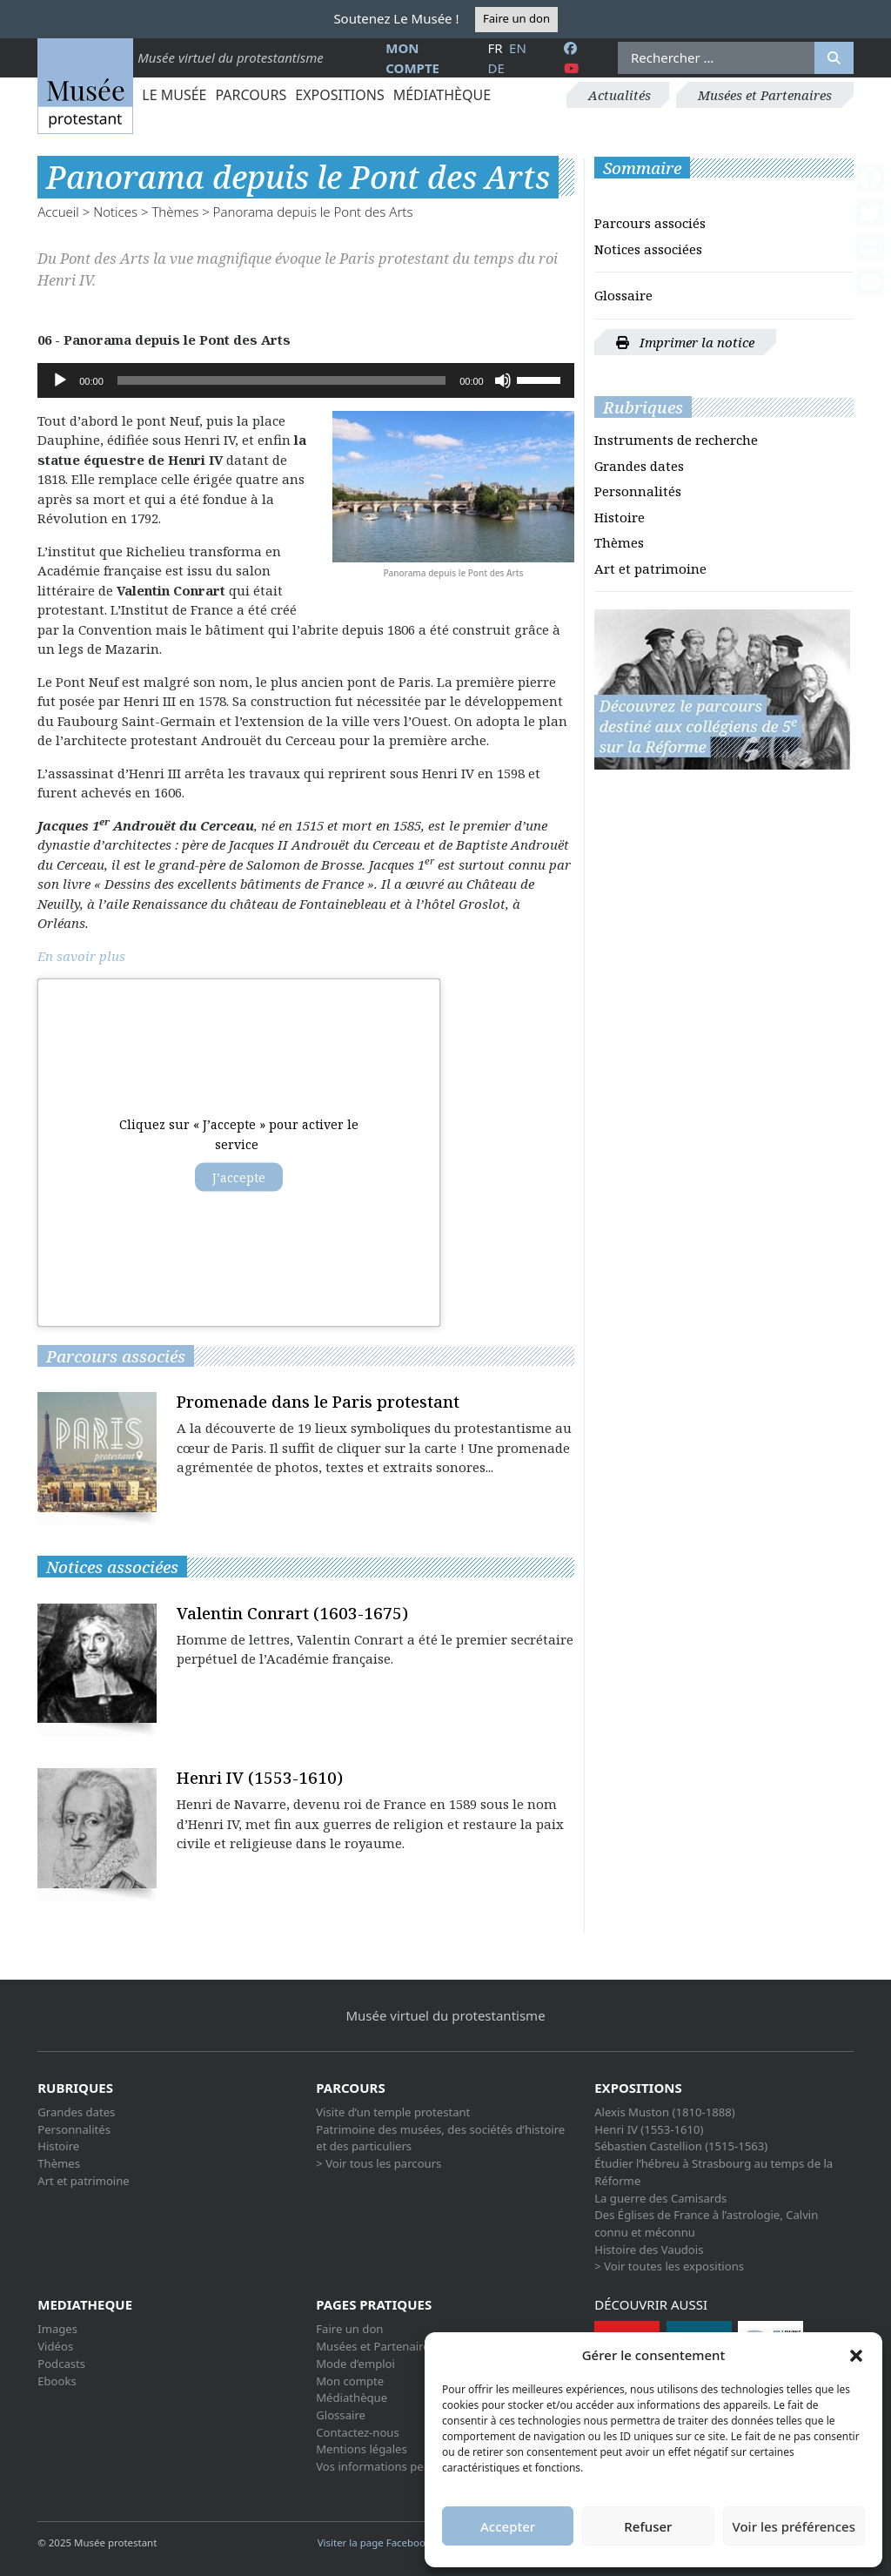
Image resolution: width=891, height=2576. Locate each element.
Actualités (619, 95)
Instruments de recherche (676, 439)
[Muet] (503, 380)
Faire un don (516, 18)
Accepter (507, 2526)
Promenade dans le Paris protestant (318, 1401)
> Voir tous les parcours (378, 2163)
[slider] (281, 380)
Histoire (619, 517)
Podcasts (61, 2363)
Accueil (58, 211)
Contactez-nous (357, 2432)
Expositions (339, 94)
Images (57, 2329)
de (495, 68)
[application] (305, 380)
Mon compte (350, 2381)
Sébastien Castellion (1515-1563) (680, 2146)
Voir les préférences (794, 2526)
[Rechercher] (834, 58)
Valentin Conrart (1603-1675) (292, 1613)
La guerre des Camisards (660, 2198)
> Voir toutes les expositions (669, 2266)
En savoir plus (81, 956)
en (517, 48)
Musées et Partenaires (765, 95)
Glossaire (623, 295)
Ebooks (57, 2381)
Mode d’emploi (355, 2363)
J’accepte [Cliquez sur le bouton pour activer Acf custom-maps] (238, 1177)
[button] (856, 2355)
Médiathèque (442, 94)
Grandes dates (639, 465)
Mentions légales (361, 2449)
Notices (115, 211)
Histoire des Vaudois (648, 2249)
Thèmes (174, 211)
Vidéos (55, 2346)
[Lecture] (60, 380)
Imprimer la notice (685, 342)
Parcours (250, 94)
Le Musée (174, 94)
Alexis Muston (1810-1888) (664, 2112)
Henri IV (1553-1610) (260, 1777)
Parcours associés (650, 223)
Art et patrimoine (650, 568)
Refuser (648, 2526)
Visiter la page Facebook (380, 2542)
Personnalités (637, 491)
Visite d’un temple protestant (393, 2112)
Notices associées (648, 249)
